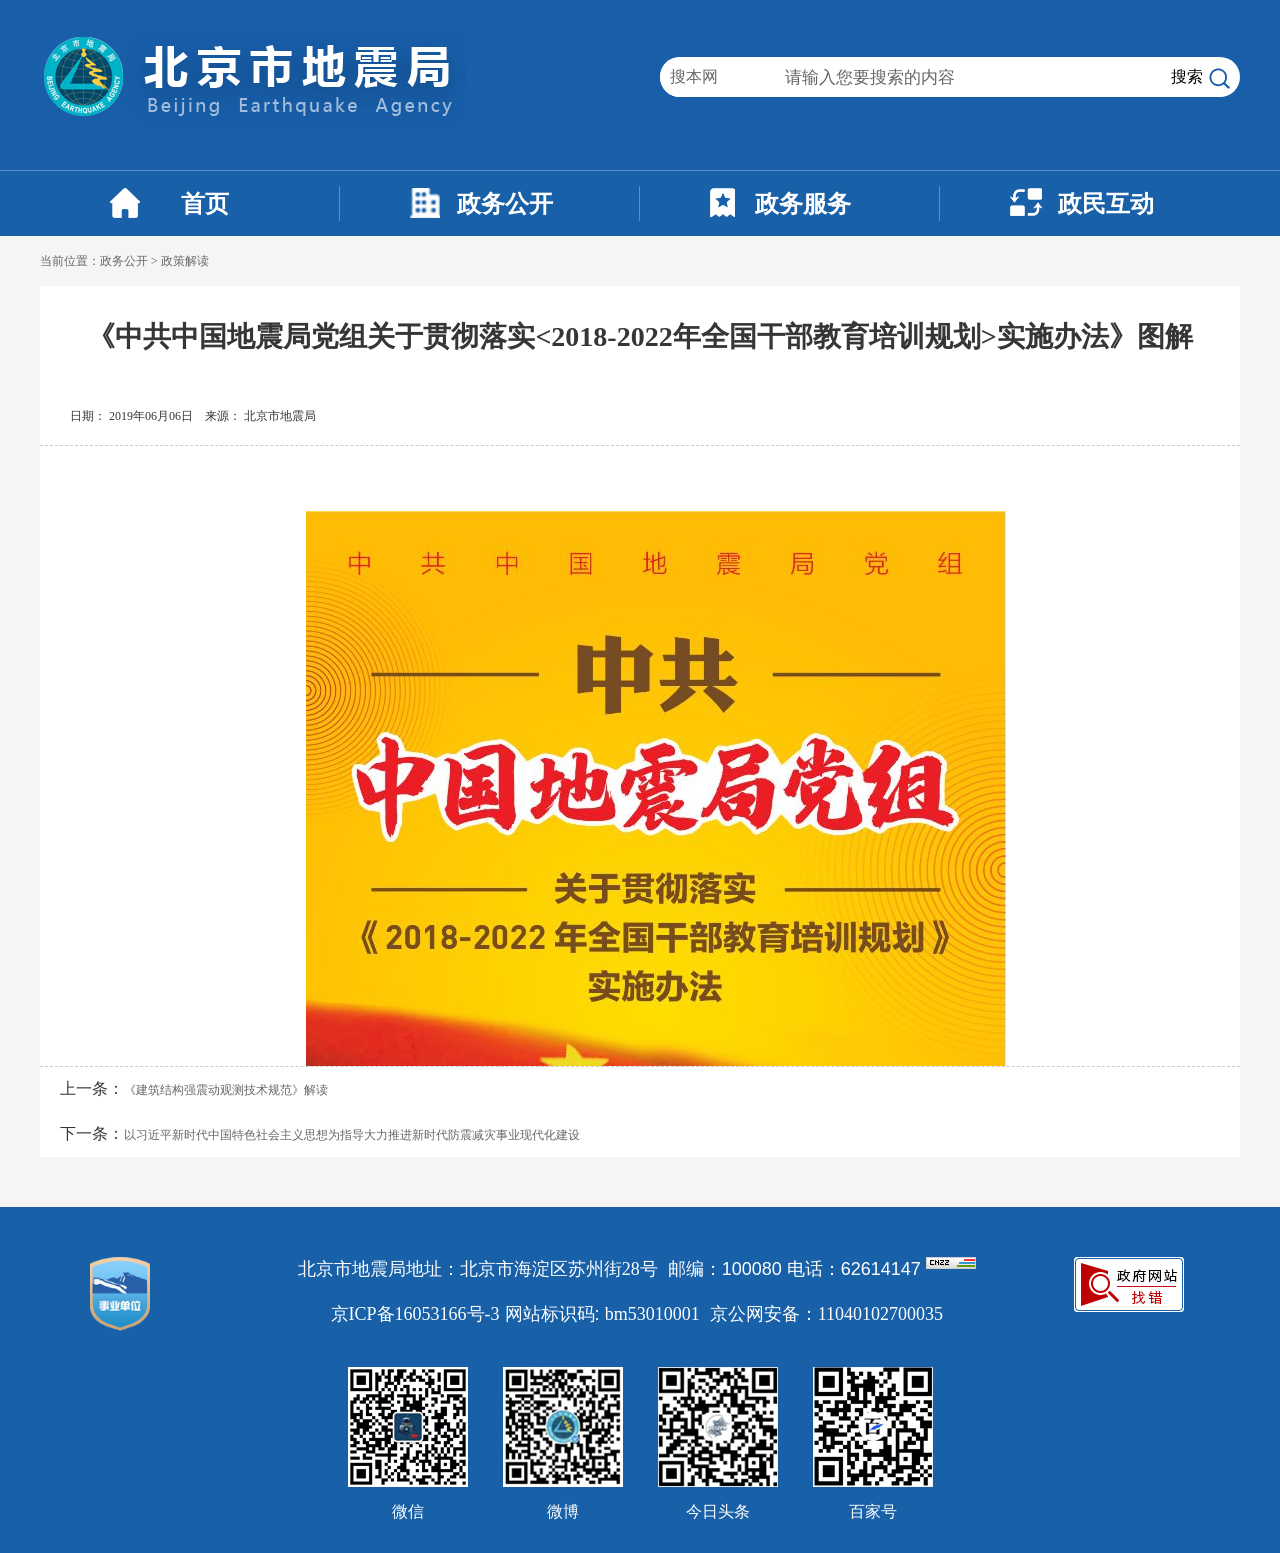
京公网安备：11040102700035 (826, 1314)
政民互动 (1106, 204)
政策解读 (185, 261)
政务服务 (803, 204)
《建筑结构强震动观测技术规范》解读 (226, 1090)
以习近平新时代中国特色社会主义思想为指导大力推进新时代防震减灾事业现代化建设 (352, 1135)
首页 (205, 204)
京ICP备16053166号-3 (415, 1314)
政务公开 (505, 204)
